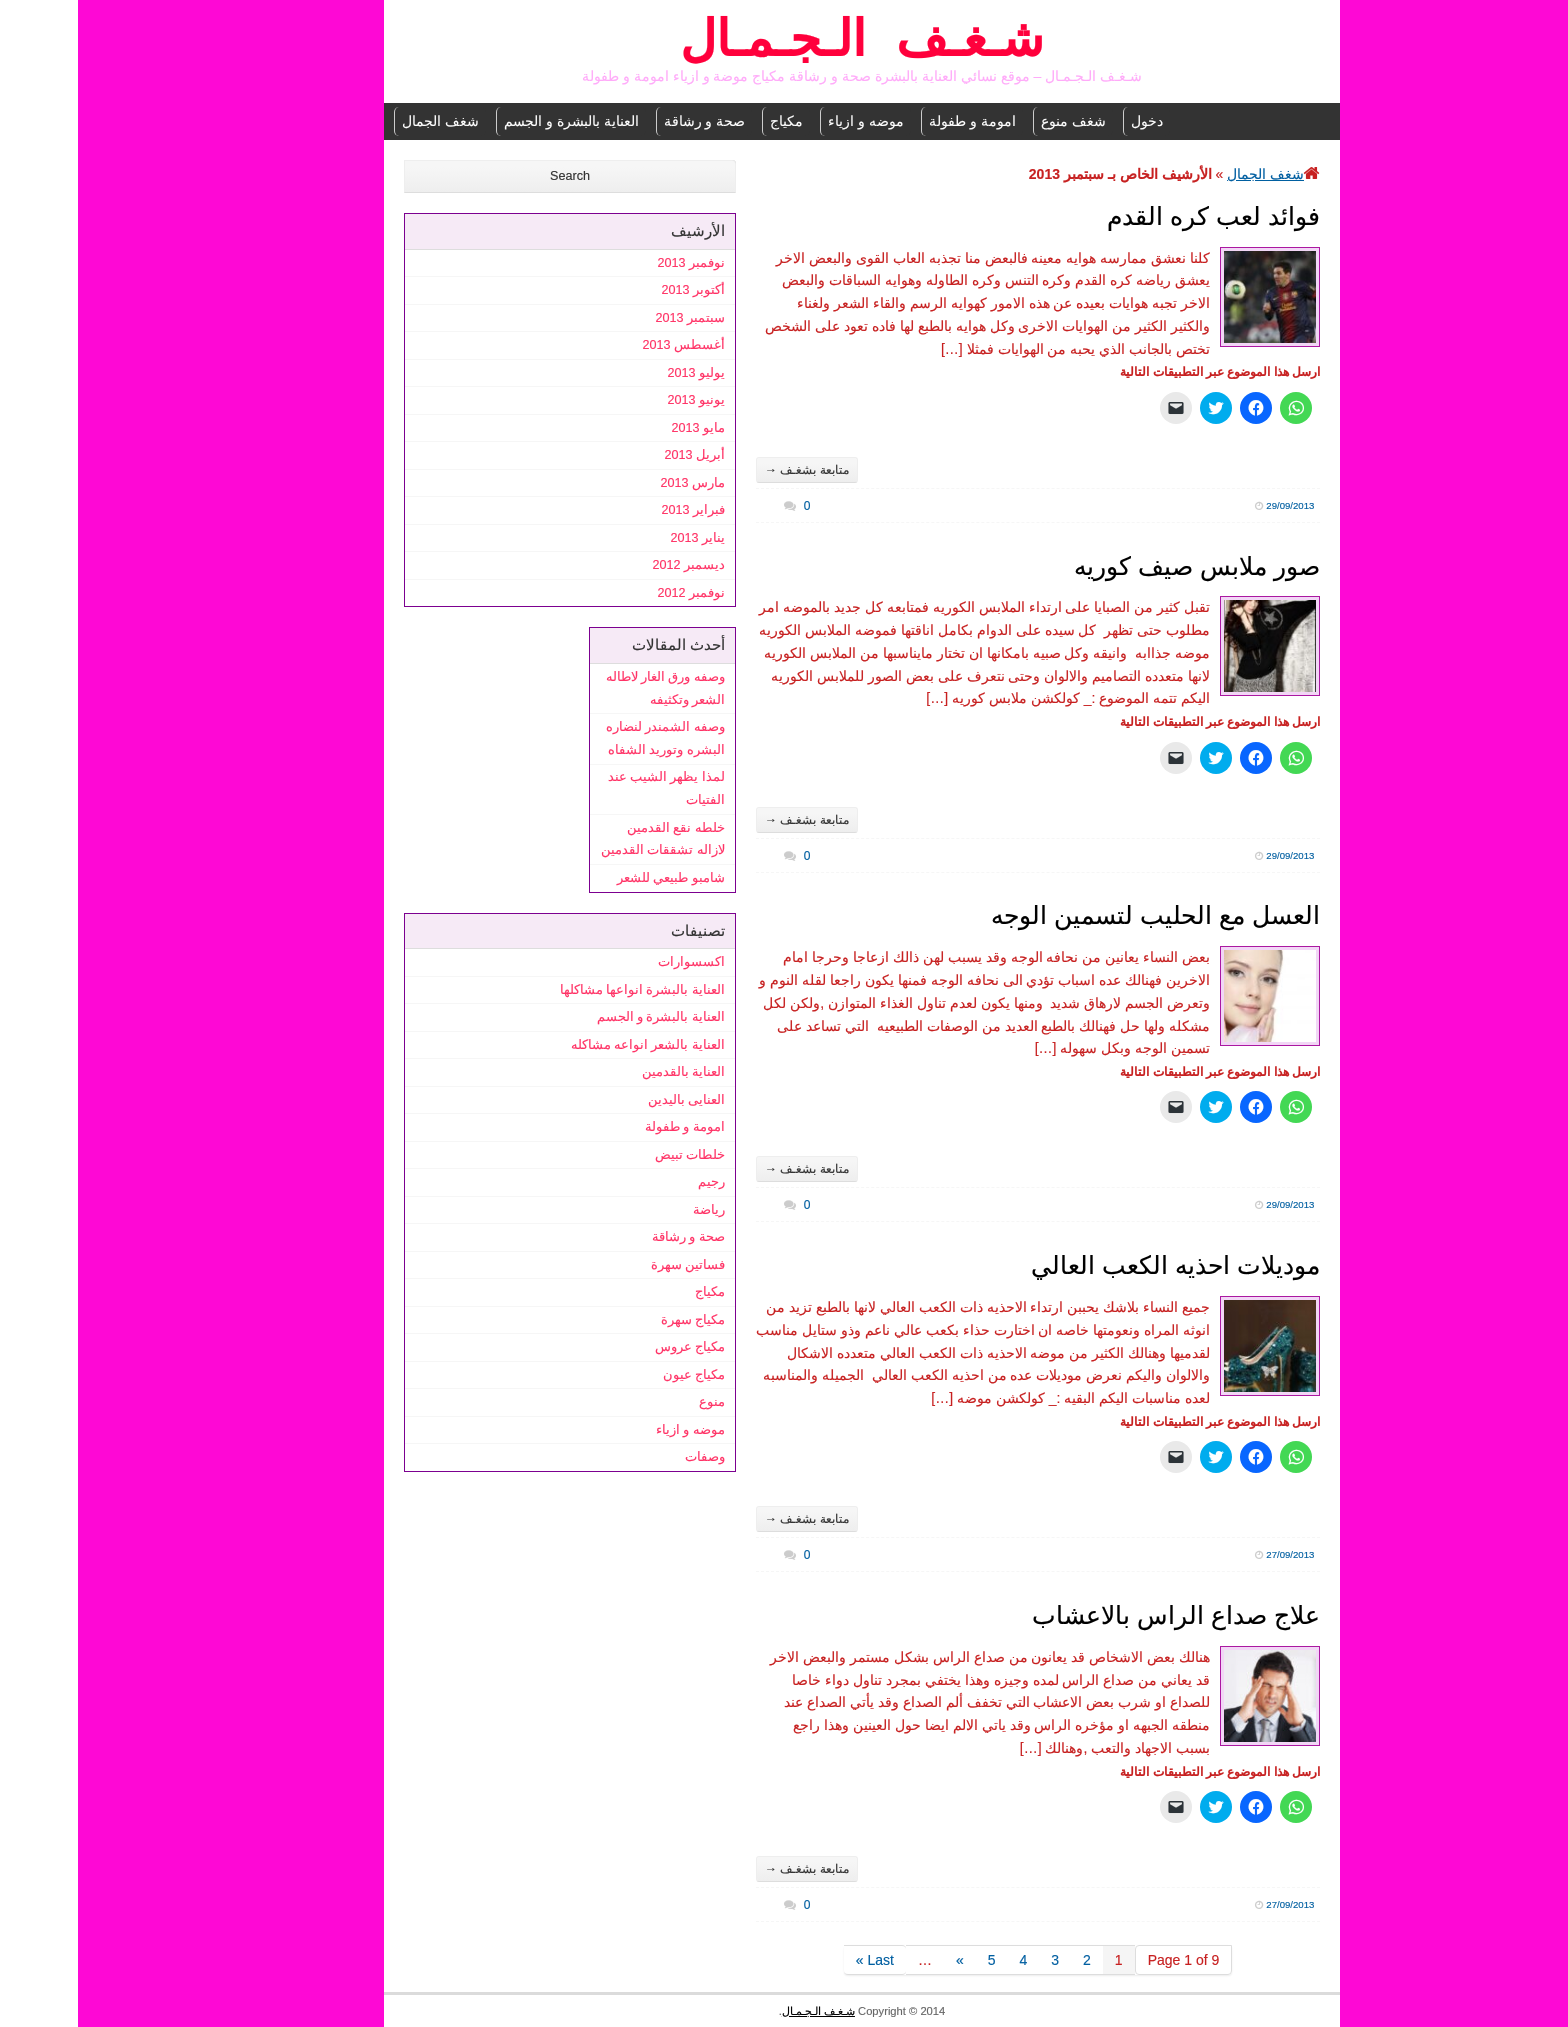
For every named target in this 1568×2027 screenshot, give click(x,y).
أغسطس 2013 (605, 345)
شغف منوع (995, 121)
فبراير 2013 (615, 510)
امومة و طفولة (894, 121)
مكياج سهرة (615, 1320)
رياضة (631, 1210)
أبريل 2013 (616, 455)
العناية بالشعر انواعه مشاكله (570, 1045)
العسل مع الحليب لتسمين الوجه (1077, 915)
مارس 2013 (614, 483)
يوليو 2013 (618, 373)
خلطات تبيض (612, 1155)
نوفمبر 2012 (613, 593)
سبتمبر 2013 (612, 318)
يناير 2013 (619, 538)
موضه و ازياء (788, 121)
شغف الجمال (362, 121)
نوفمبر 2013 (613, 263)
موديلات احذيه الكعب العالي (1097, 1265)
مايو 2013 (620, 428)
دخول (1069, 121)
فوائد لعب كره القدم (1135, 216)
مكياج (708, 121)
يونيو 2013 (618, 400)
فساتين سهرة (610, 1265)
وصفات (627, 1457)
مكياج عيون (616, 1375)
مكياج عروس (612, 1347)
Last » (797, 1960)
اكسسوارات (613, 962)
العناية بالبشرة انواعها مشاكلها (565, 990)
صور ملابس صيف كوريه (1119, 566)
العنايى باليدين (609, 1100)
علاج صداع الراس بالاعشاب (1098, 1615)
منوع (634, 1402)
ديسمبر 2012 (610, 565)
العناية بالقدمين (606, 1072)
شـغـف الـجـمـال (784, 42)
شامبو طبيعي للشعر (593, 878)
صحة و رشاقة (627, 121)
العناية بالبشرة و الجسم (493, 121)
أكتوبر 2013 (615, 290)
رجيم (633, 1182)
